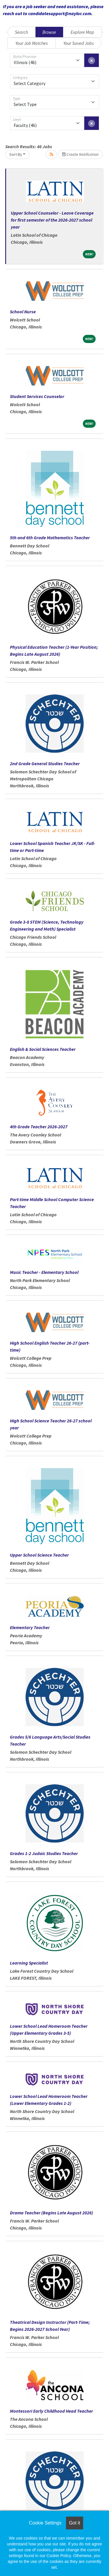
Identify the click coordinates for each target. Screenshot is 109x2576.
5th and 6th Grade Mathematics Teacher (50, 537)
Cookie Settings (45, 2522)
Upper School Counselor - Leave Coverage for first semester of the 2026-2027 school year (52, 220)
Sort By (15, 154)
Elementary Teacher (30, 1627)
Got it (74, 2522)
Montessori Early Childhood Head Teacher (51, 2411)
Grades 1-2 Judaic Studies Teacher (44, 1853)
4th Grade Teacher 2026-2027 (38, 1126)
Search (21, 32)
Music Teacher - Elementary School (44, 1272)
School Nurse (23, 311)
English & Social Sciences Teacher (43, 1049)
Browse (49, 32)
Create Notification (80, 154)
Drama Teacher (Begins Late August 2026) (51, 2213)
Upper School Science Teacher (39, 1555)
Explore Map (82, 32)
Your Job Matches (31, 43)
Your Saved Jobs (78, 43)
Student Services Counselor (37, 396)
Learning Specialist (29, 1963)
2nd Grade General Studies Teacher (45, 763)
